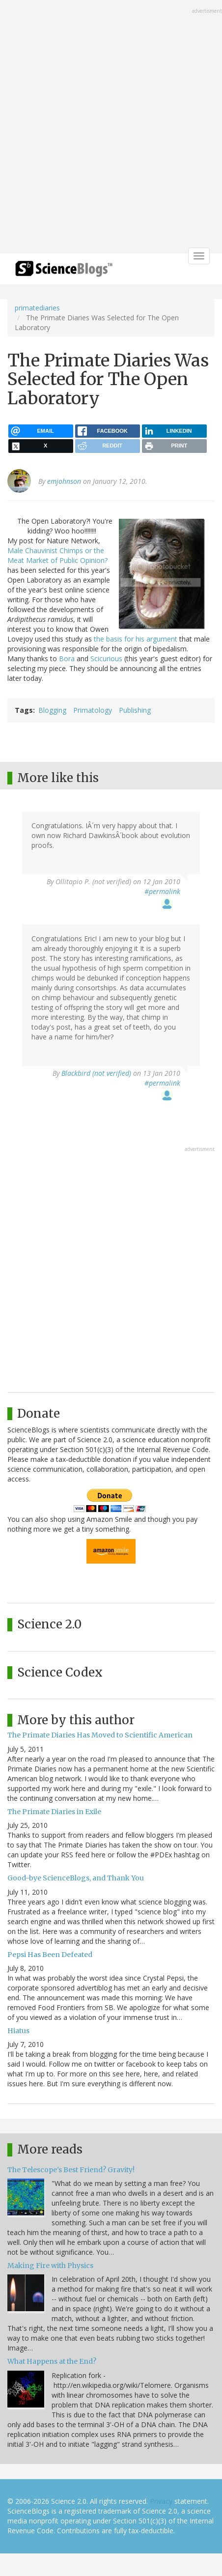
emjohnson (64, 481)
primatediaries (37, 307)
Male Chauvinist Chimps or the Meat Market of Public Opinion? (57, 555)
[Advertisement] (111, 128)
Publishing (135, 710)
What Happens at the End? (51, 2361)
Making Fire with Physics (50, 2265)
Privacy (161, 2501)
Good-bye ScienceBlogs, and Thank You (75, 1878)
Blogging (52, 710)
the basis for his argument (135, 639)
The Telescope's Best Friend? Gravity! (71, 2169)
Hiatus (18, 2030)
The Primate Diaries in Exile (54, 1811)
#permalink (162, 891)
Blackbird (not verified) (96, 1073)
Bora (67, 658)
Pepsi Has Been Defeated (49, 1954)
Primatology (92, 710)
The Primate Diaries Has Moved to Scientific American (100, 1735)
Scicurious (106, 658)
